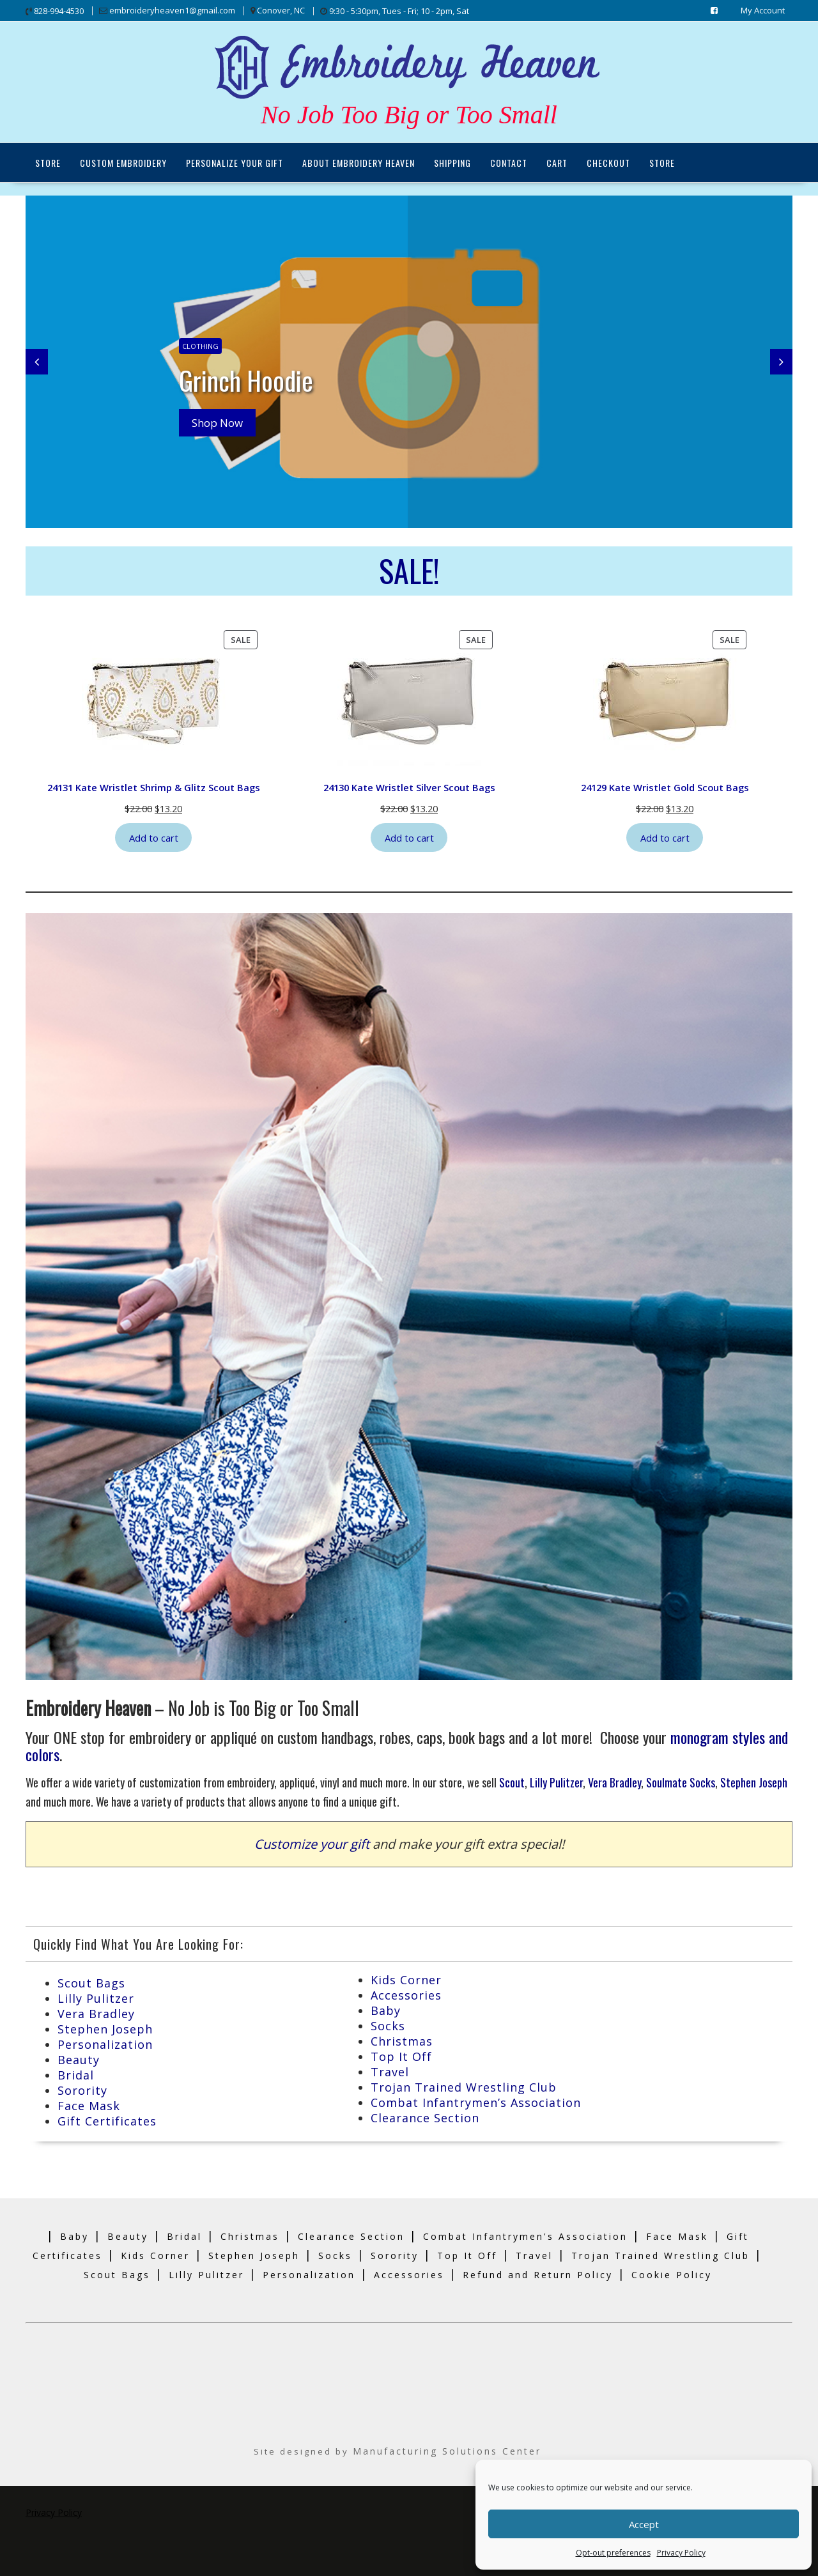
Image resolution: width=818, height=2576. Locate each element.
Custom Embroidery (123, 162)
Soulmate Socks (680, 1781)
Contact (508, 162)
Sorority (82, 2089)
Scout (512, 1781)
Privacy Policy (681, 2552)
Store (48, 162)
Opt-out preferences (613, 2552)
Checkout (608, 162)
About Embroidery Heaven (358, 162)
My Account (763, 10)
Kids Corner (406, 1979)
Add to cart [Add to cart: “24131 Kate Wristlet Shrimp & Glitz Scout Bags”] (153, 837)
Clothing (200, 346)
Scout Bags (91, 1982)
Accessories (406, 1994)
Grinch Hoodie (248, 379)
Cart (556, 162)
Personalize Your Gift (234, 162)
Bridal (76, 2074)
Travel (390, 2071)
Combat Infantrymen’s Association (476, 2101)
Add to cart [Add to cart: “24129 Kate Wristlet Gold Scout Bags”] (665, 837)
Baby (386, 2009)
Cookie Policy (671, 2274)
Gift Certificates (107, 2120)
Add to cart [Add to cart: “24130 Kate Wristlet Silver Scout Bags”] (409, 837)
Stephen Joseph (753, 1781)
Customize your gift (311, 1843)
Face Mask (89, 2105)
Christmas (402, 2040)
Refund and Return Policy (538, 2274)
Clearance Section (425, 2117)
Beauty (79, 2059)
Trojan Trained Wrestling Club (464, 2086)
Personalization (105, 2043)
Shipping (452, 162)
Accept (644, 2524)
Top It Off (401, 2055)
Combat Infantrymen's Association (525, 2236)
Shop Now (217, 422)
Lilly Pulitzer (556, 1781)
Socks (388, 2025)
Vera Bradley (614, 1781)
